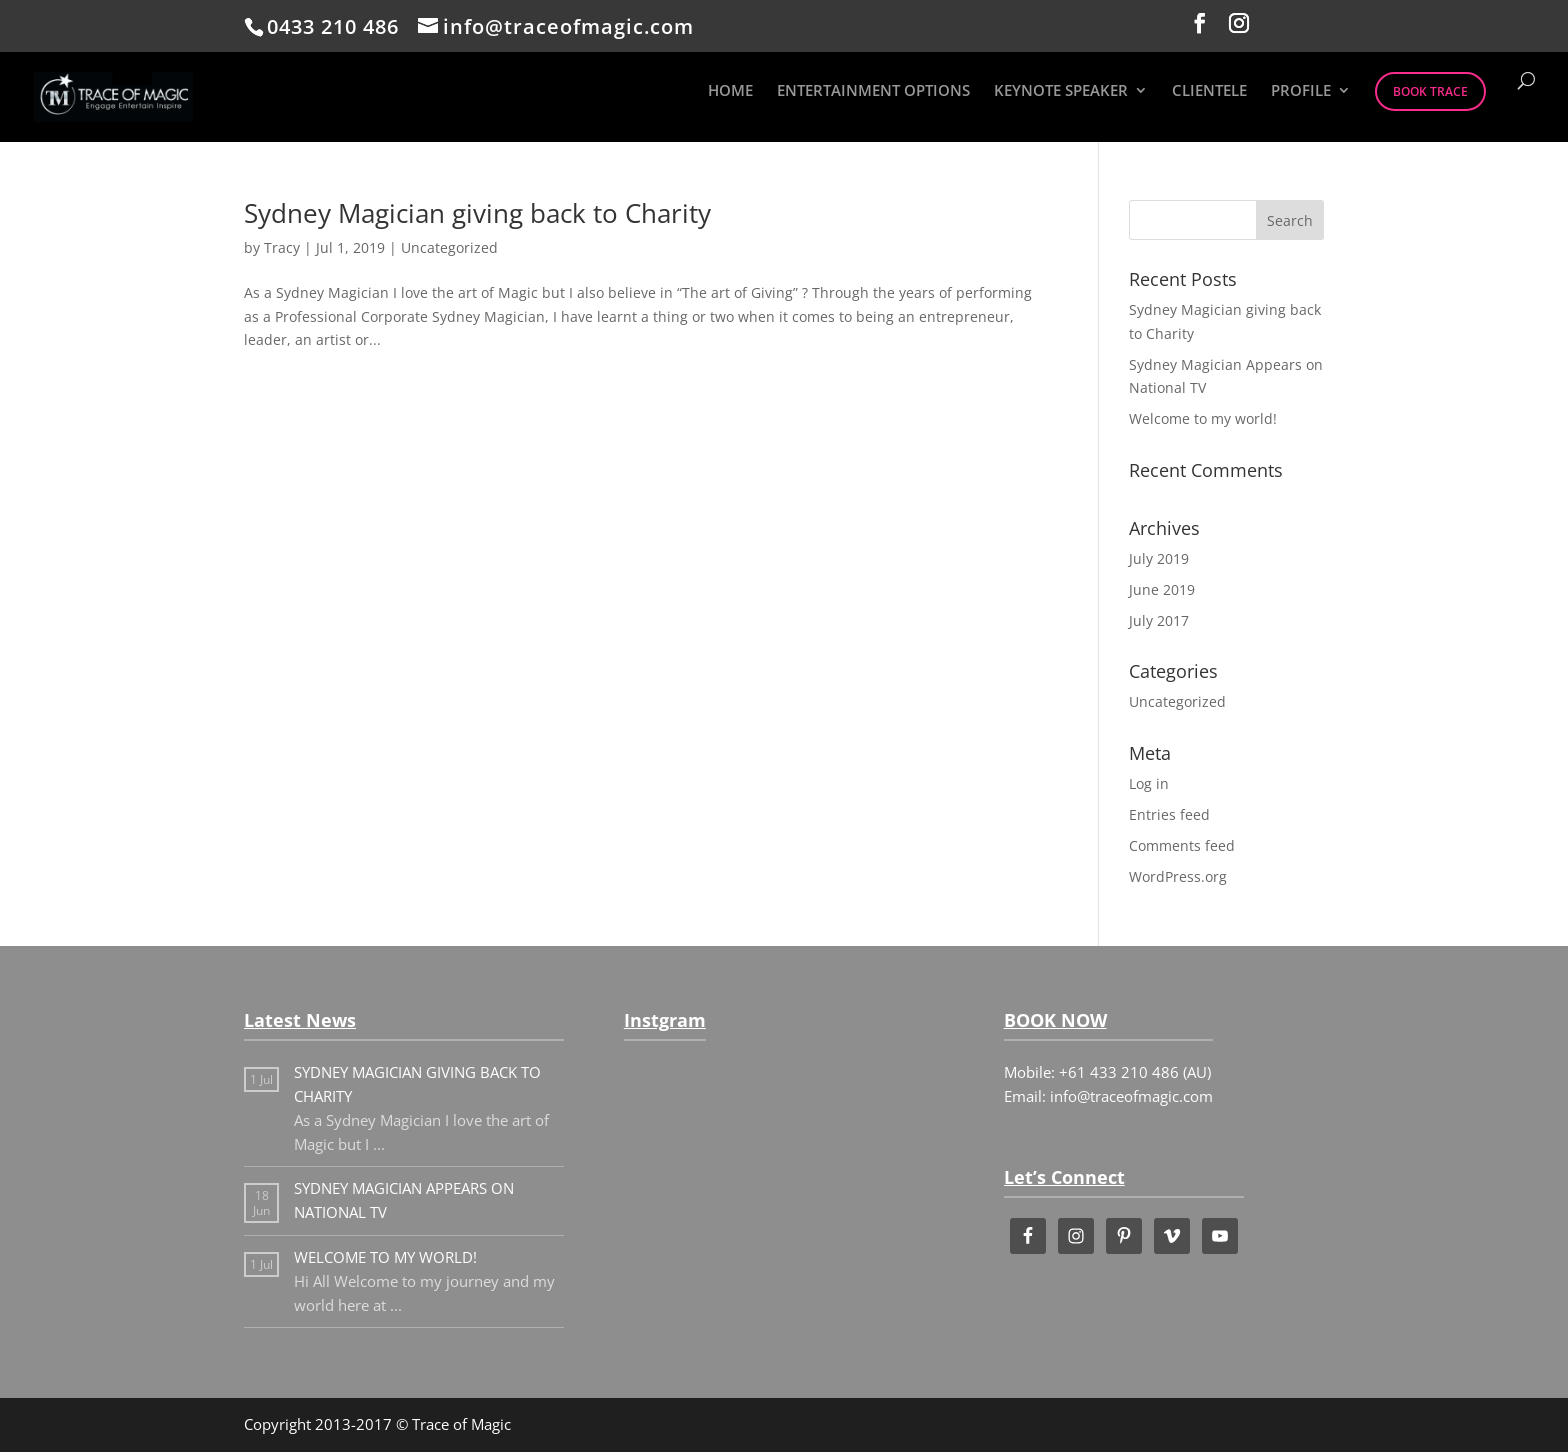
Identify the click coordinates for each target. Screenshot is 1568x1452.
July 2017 (1159, 620)
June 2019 (1162, 589)
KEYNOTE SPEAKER (1061, 91)
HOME (730, 91)
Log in (1149, 783)
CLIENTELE (1209, 91)
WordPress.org (1178, 876)
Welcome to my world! (1203, 418)
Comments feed (1182, 845)
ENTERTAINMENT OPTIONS (873, 91)
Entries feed (1169, 814)
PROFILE (1301, 91)
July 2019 (1159, 558)
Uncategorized (449, 247)
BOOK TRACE (1430, 91)
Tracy (282, 247)
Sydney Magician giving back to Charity (477, 213)
